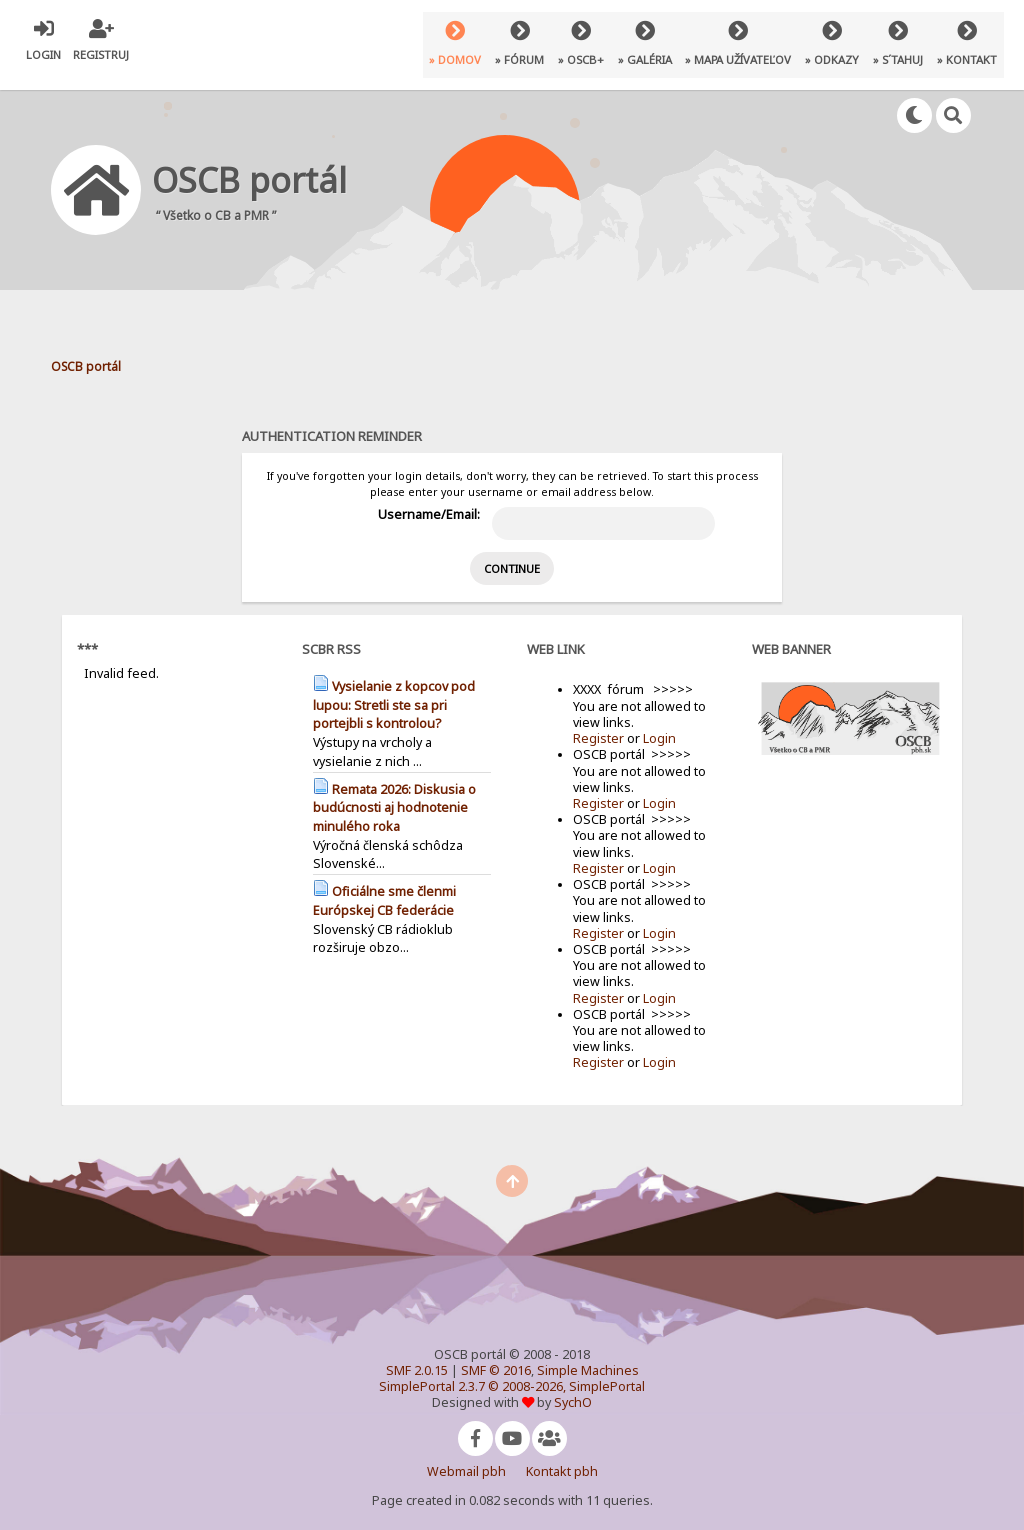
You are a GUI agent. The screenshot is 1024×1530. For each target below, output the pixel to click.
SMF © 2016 (496, 1354)
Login (659, 722)
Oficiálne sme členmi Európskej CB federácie (384, 885)
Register (598, 722)
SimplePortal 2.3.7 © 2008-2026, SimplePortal (512, 1370)
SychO (573, 1386)
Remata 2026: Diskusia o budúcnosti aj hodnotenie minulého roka (394, 792)
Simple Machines (588, 1354)
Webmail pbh (466, 1455)
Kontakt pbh (562, 1455)
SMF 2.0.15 (417, 1354)
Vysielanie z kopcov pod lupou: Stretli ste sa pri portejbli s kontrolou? (394, 689)
